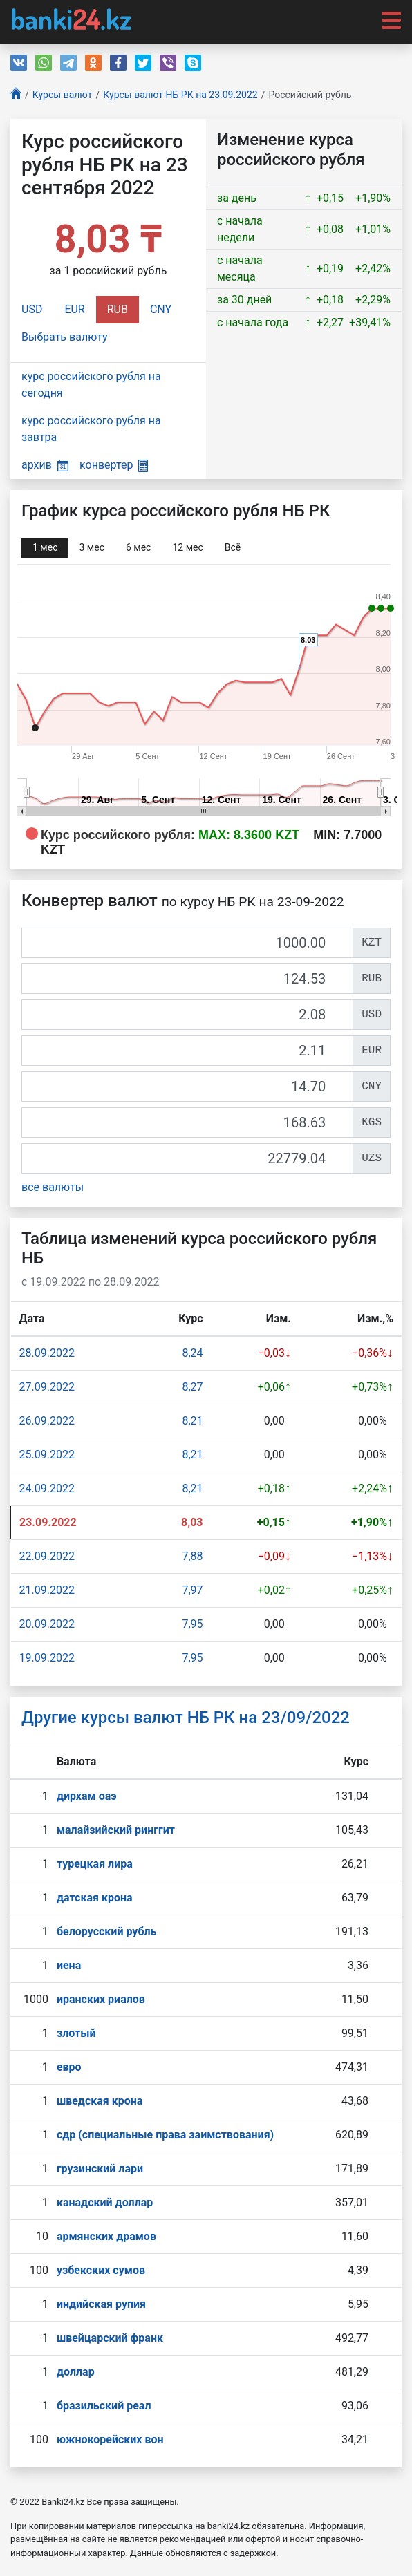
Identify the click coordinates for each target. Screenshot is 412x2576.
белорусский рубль (107, 1931)
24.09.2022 (47, 1488)
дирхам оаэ (87, 1796)
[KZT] (187, 943)
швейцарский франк (110, 2337)
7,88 (192, 1556)
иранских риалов (101, 1999)
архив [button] (44, 464)
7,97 (192, 1590)
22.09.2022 (47, 1556)
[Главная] (15, 95)
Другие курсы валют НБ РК (185, 1717)
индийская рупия (101, 2304)
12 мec (187, 547)
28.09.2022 (47, 1353)
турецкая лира (95, 1863)
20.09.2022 (47, 1623)
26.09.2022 (47, 1420)
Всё (233, 547)
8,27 (192, 1386)
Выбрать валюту (64, 337)
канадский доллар (105, 2202)
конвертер (113, 464)
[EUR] (187, 1050)
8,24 (192, 1353)
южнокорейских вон (110, 2439)
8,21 (192, 1420)
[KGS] (187, 1122)
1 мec (44, 547)
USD (31, 309)
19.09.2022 (47, 1657)
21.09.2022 (47, 1590)
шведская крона (99, 2100)
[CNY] (187, 1086)
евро (69, 2067)
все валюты (52, 1187)
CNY (160, 309)
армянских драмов (106, 2236)
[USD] (187, 1014)
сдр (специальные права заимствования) (165, 2134)
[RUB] (187, 978)
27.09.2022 (47, 1386)
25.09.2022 (47, 1454)
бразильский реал (104, 2405)
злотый (76, 2033)
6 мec (138, 547)
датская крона (95, 1897)
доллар (76, 2371)
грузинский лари (100, 2168)
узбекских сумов (101, 2270)
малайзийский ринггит (116, 1829)
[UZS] (187, 1158)
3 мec (91, 547)
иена (69, 1965)
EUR (74, 309)
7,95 (192, 1623)
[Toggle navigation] (387, 19)
